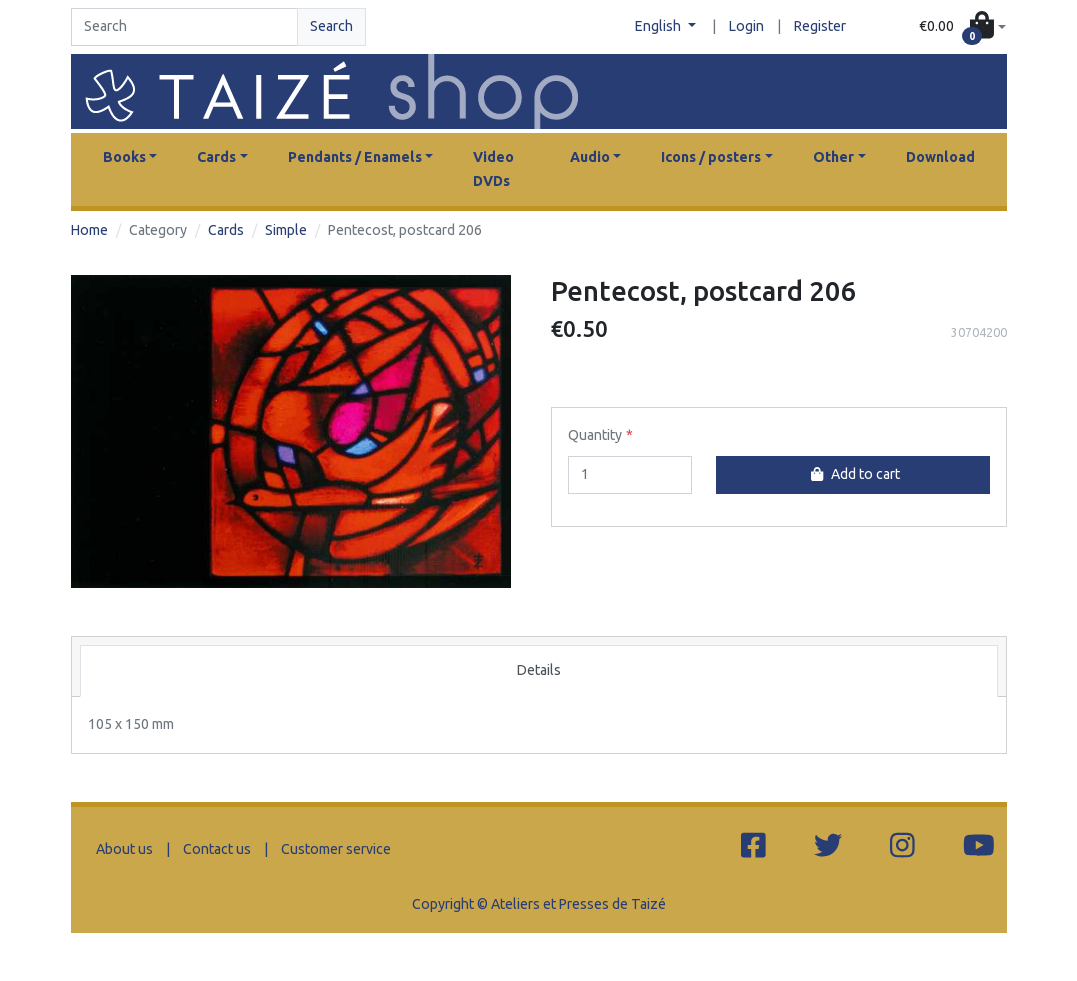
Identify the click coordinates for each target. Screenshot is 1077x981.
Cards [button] (216, 157)
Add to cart (853, 474)
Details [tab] (539, 670)
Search (331, 26)
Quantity (595, 435)
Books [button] (124, 157)
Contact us (217, 849)
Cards (226, 230)
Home (89, 230)
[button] (962, 27)
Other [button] (833, 157)
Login (746, 26)
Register (820, 26)
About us (124, 849)
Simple (286, 230)
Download (940, 157)
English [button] (659, 26)
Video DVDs (493, 169)
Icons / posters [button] (711, 157)
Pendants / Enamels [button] (355, 157)
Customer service (336, 849)
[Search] (185, 27)
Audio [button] (590, 157)
